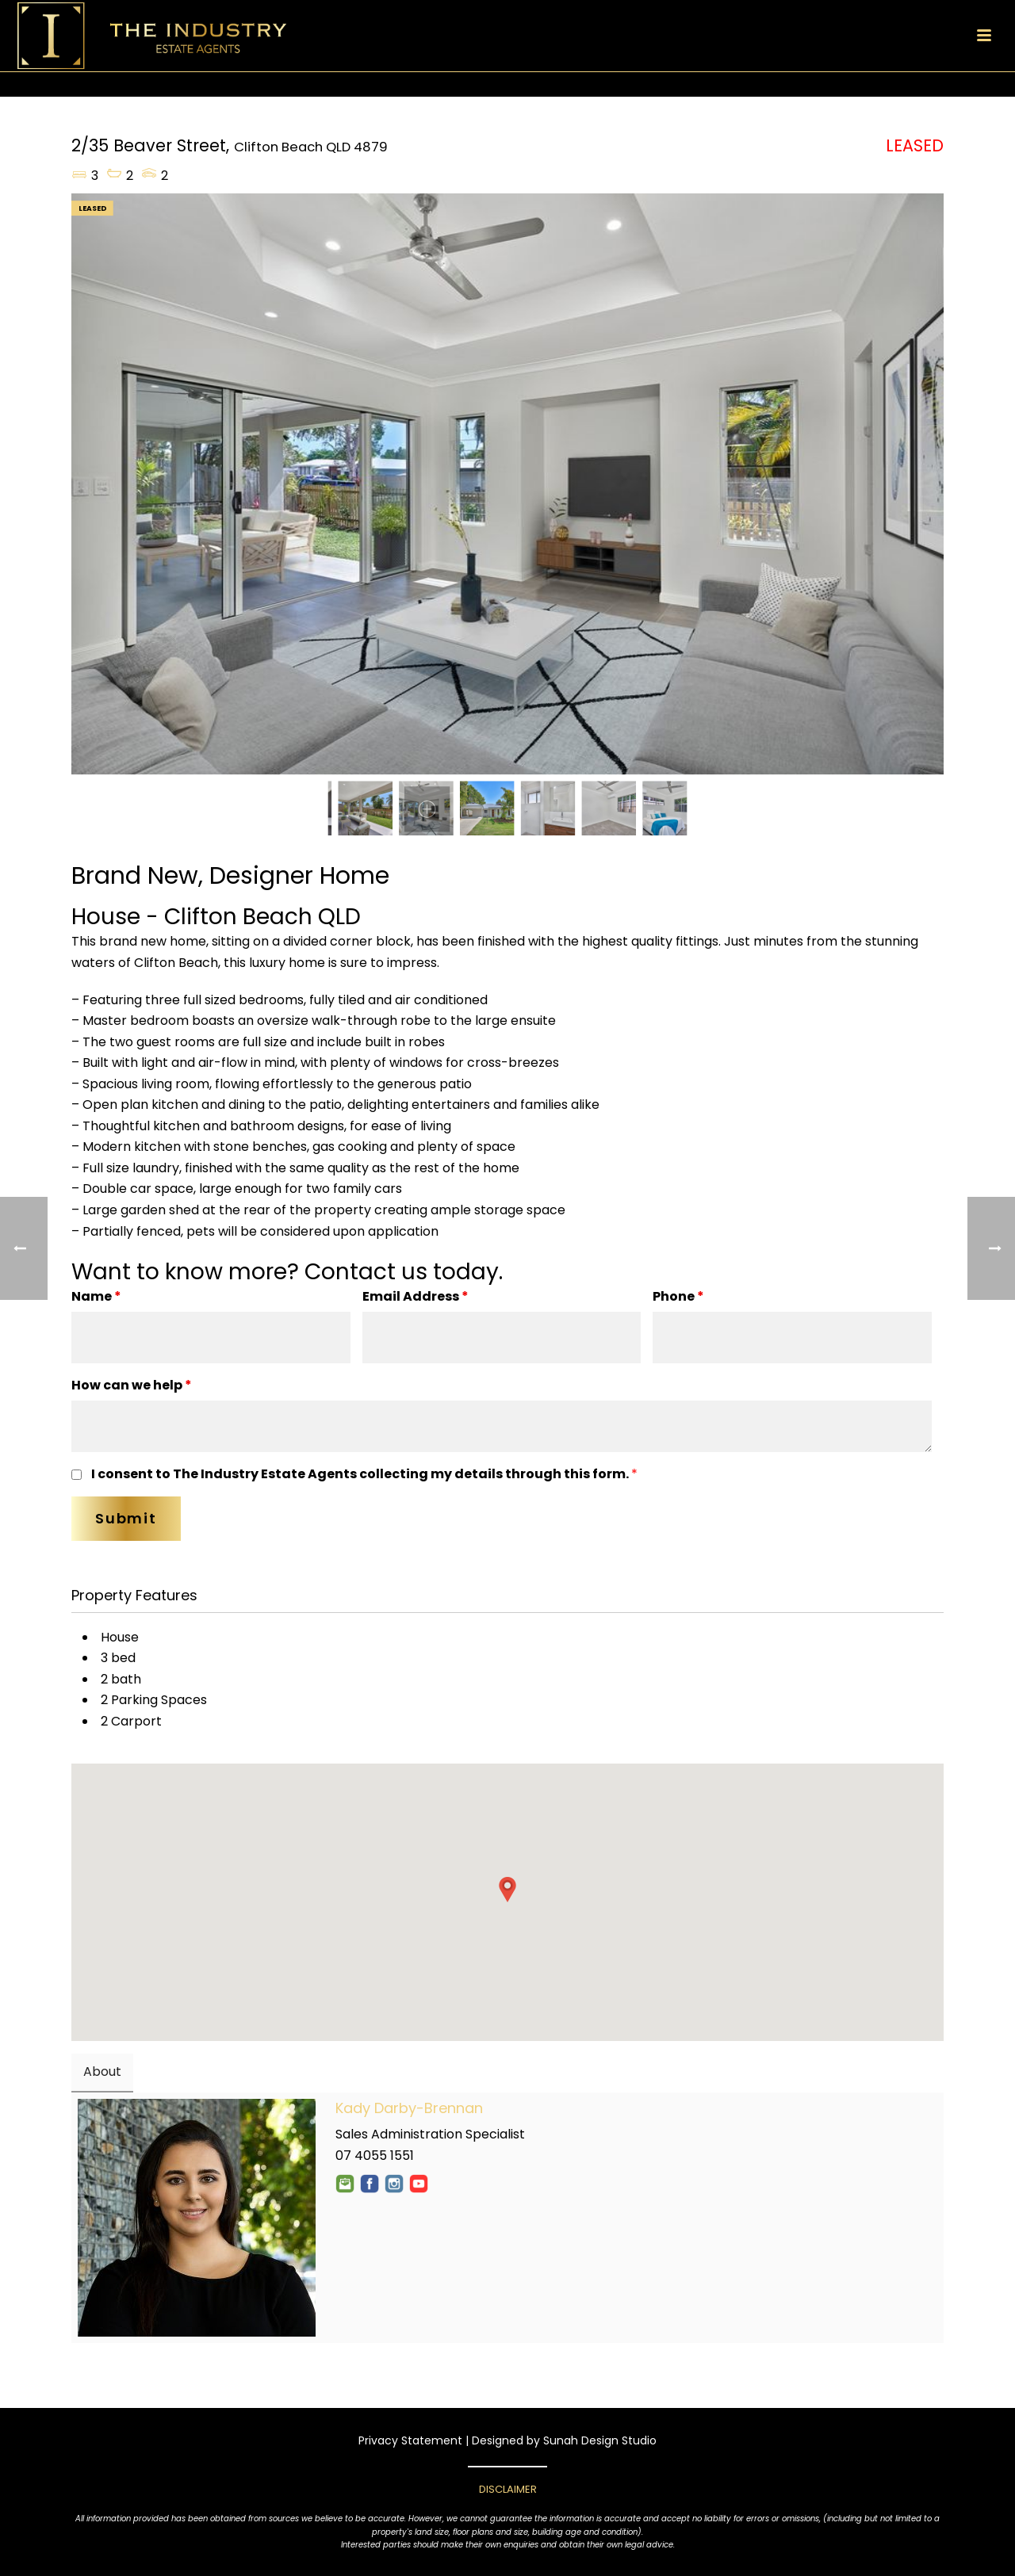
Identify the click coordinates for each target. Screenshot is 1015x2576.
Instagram (394, 2183)
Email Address (415, 1296)
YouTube (418, 2183)
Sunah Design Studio (600, 2440)
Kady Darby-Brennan (409, 2108)
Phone (678, 1296)
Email (344, 2183)
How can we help (131, 1385)
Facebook (369, 2183)
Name (96, 1296)
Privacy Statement (410, 2440)
